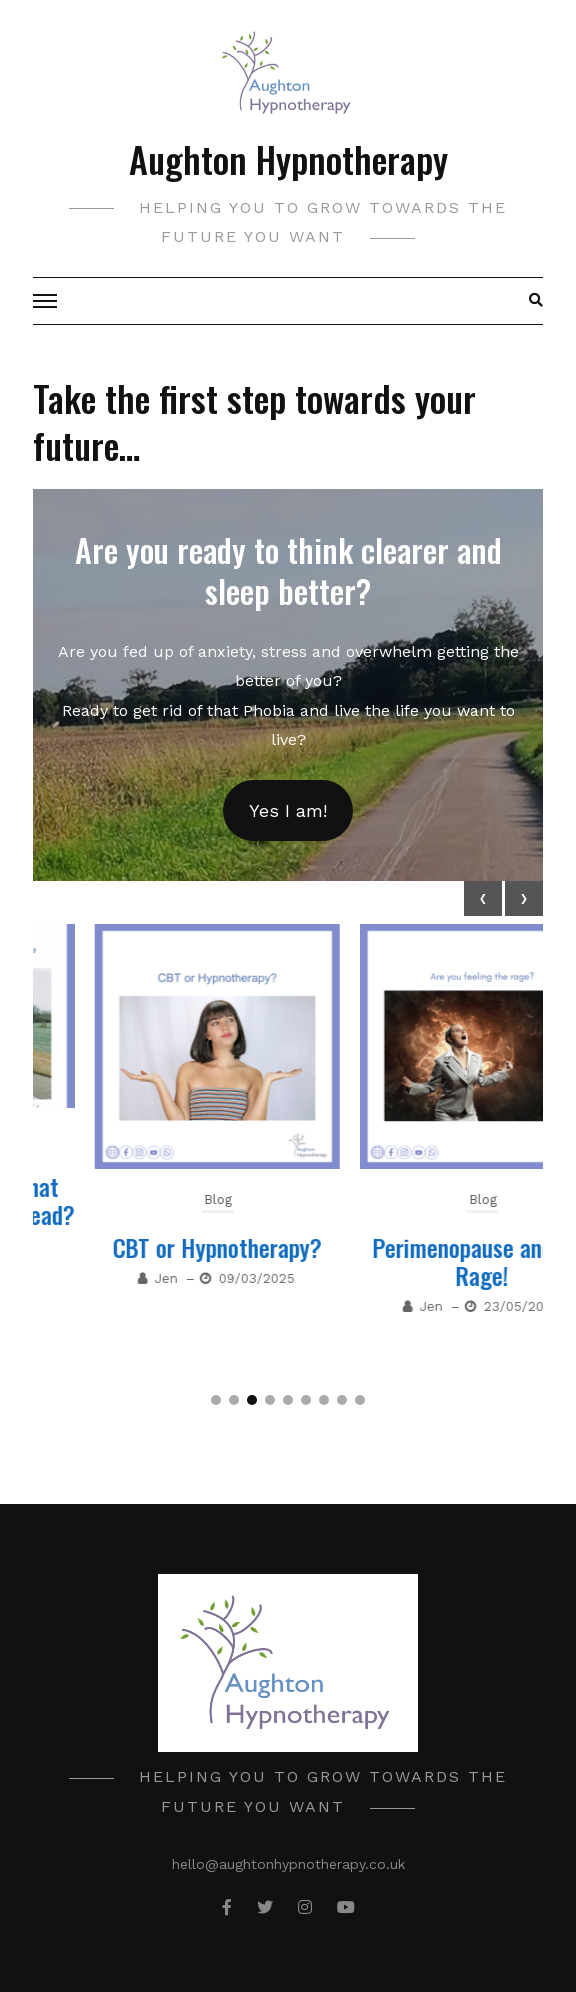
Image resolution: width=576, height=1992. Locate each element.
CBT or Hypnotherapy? (420, 1247)
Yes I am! (288, 810)
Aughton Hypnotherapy (288, 158)
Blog (156, 1138)
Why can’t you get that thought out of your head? (155, 1200)
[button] (216, 1400)
